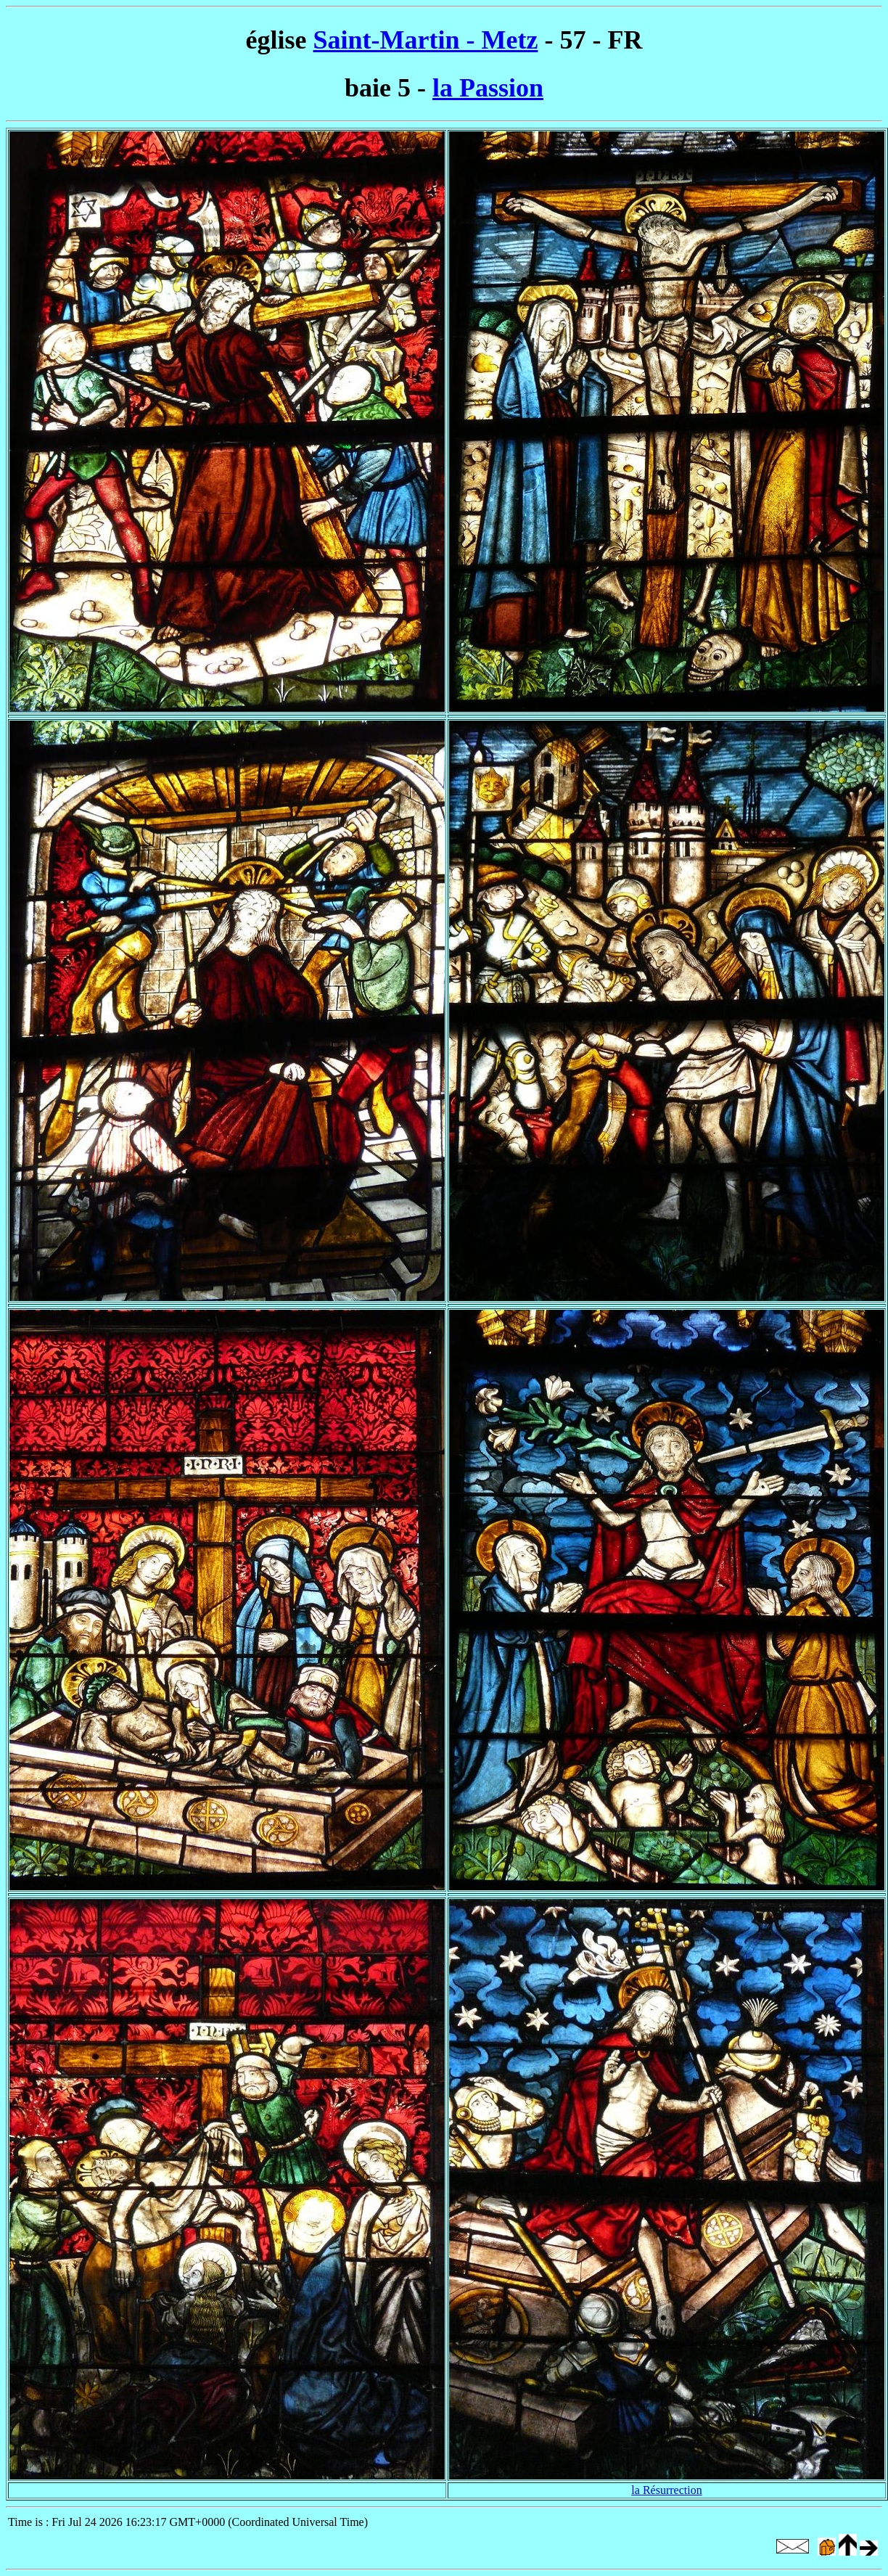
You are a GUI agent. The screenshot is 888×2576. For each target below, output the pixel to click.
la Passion (487, 87)
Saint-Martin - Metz (425, 39)
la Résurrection (666, 2490)
